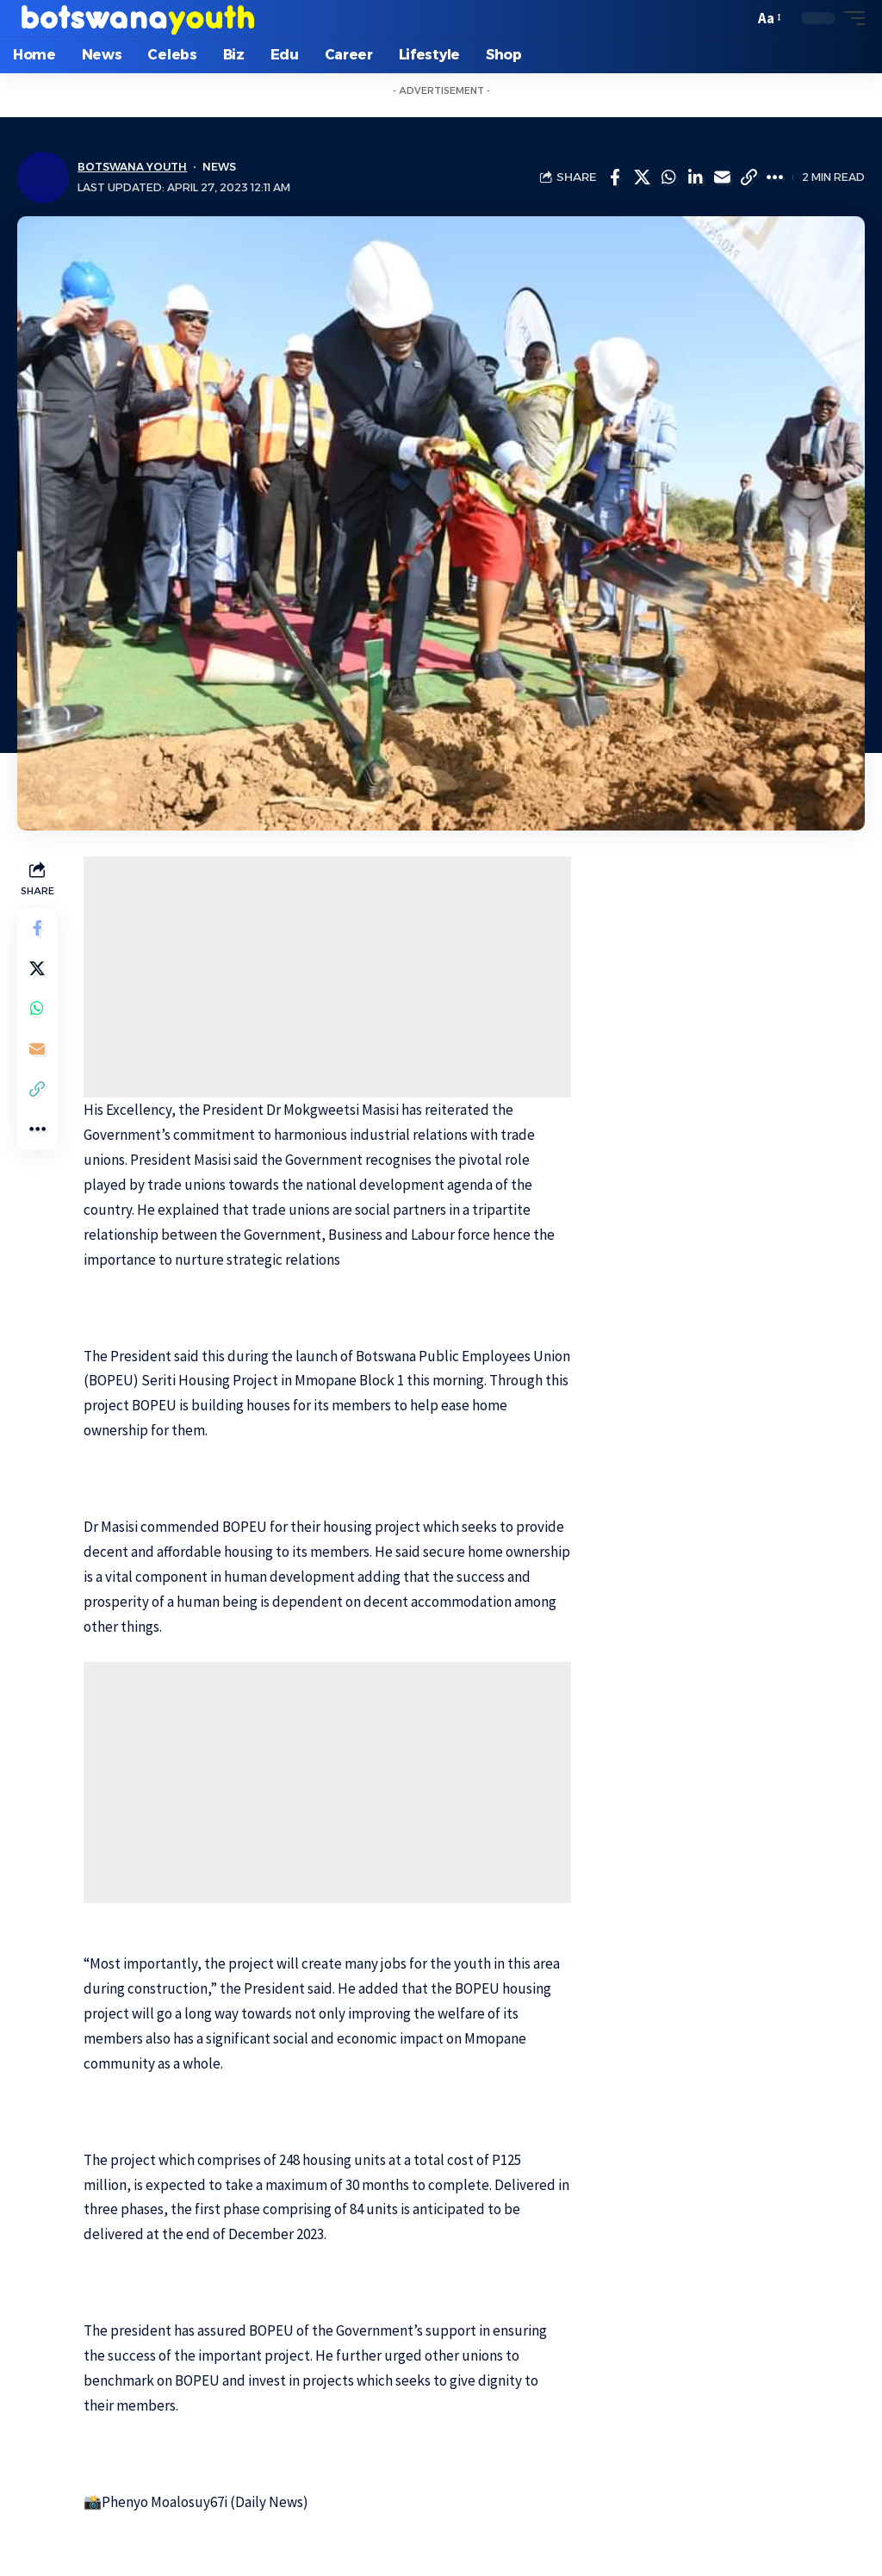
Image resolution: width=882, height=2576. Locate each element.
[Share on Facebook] (615, 177)
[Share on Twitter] (642, 177)
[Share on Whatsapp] (668, 177)
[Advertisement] (327, 977)
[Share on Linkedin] (695, 177)
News (221, 167)
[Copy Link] (748, 177)
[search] (736, 18)
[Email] (722, 177)
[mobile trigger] (850, 18)
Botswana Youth (133, 167)
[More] (775, 177)
